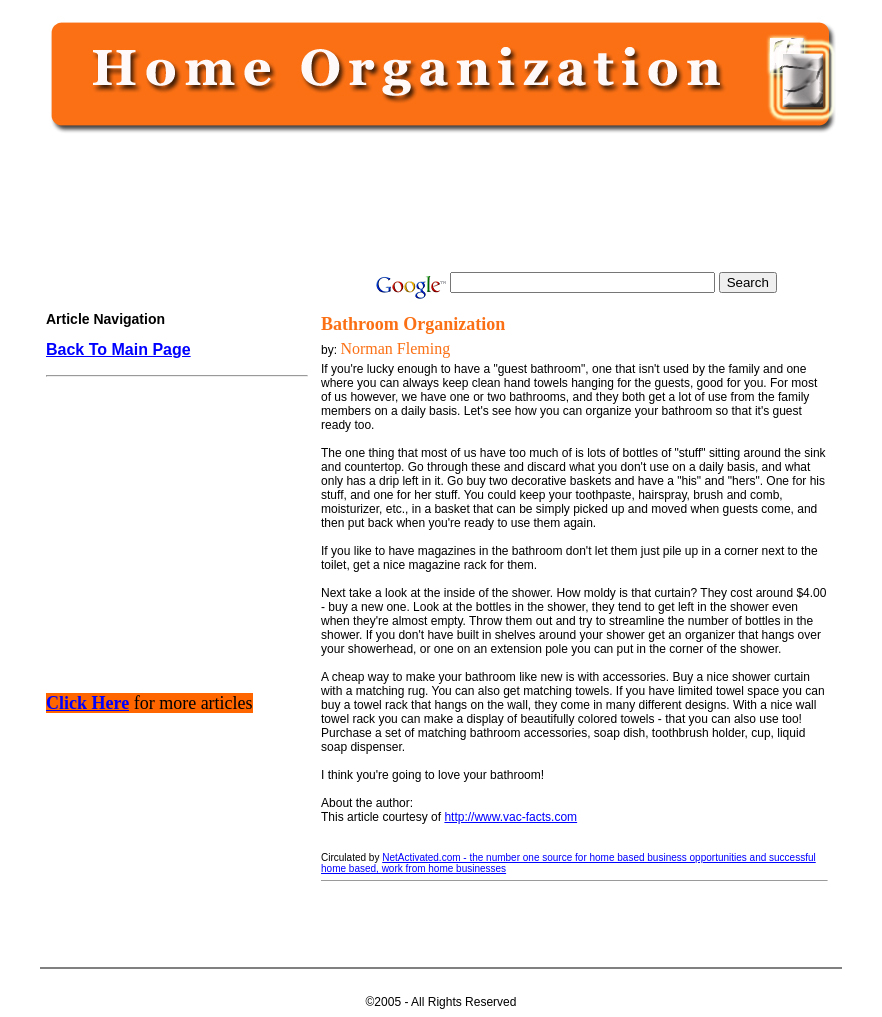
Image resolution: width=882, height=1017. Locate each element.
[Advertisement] (437, 202)
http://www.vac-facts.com (510, 817)
